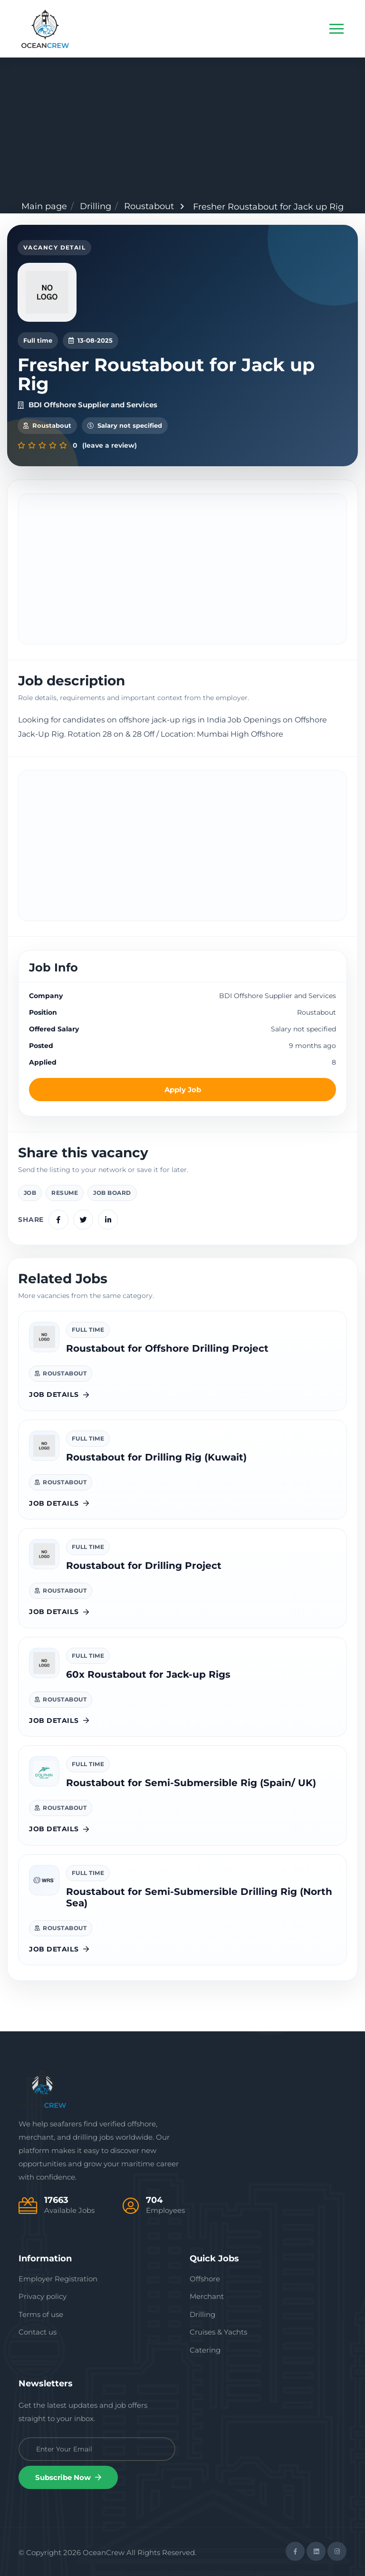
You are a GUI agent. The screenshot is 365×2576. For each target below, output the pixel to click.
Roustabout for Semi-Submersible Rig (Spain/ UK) (191, 1782)
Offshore (205, 2278)
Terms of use (41, 2314)
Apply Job (182, 1089)
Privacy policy (43, 2296)
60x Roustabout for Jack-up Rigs (148, 1674)
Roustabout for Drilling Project (143, 1565)
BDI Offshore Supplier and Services (87, 404)
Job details (59, 1394)
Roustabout (149, 206)
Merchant (207, 2296)
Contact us (38, 2331)
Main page (44, 206)
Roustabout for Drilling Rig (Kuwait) (156, 1457)
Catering (205, 2350)
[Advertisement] (182, 128)
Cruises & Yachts (218, 2331)
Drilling (95, 206)
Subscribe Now (68, 2477)
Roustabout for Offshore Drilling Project (167, 1348)
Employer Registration (58, 2278)
